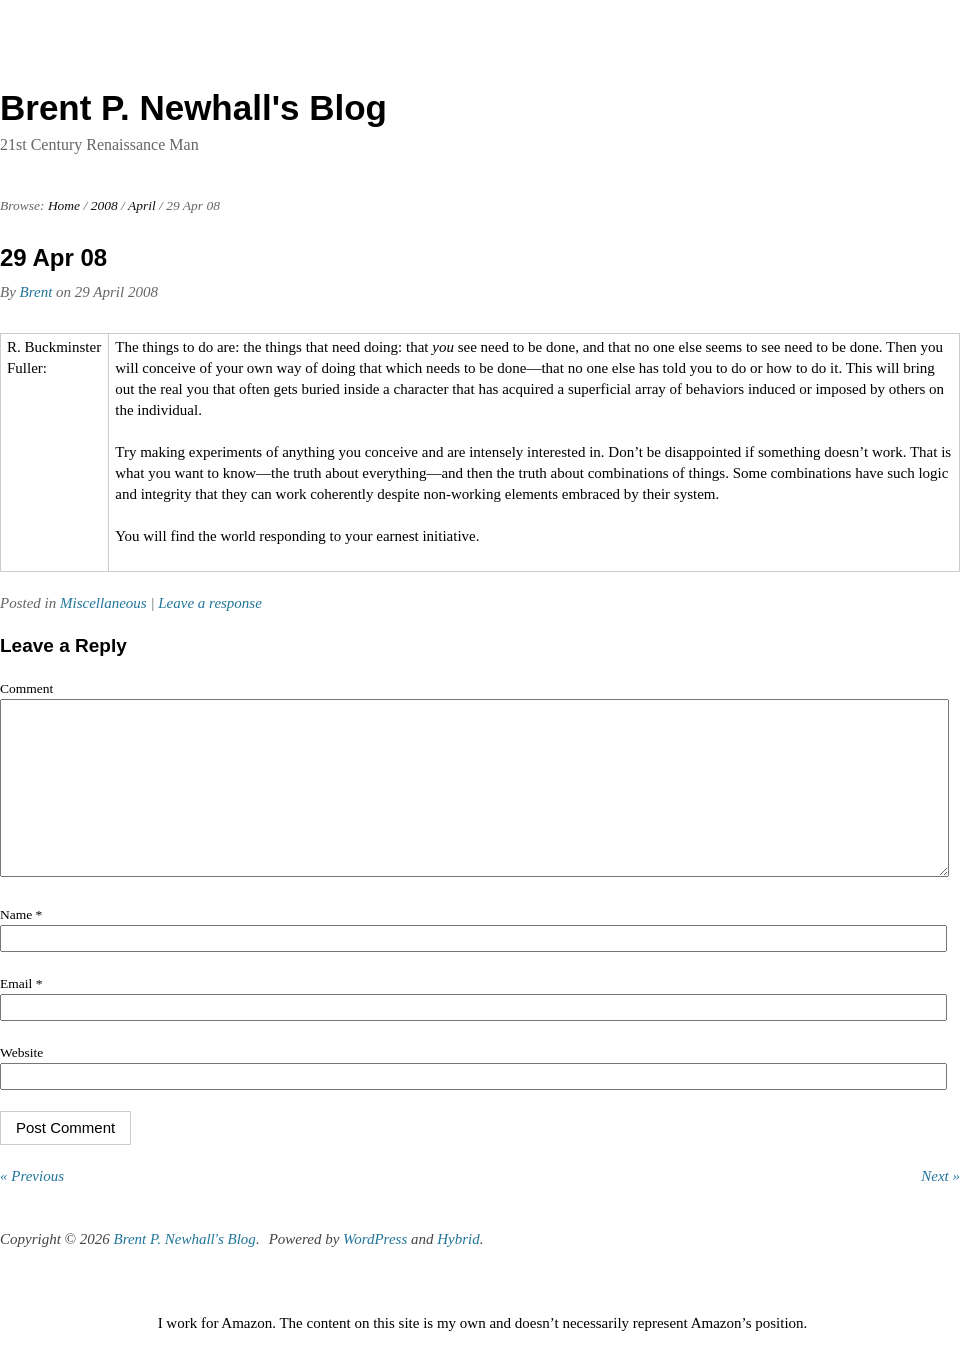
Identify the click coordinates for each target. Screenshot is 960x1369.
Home (64, 205)
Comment (26, 688)
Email (21, 1013)
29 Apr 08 (53, 257)
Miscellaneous (103, 603)
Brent (36, 292)
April (142, 205)
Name (21, 944)
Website (21, 1082)
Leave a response (210, 603)
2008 (104, 205)
